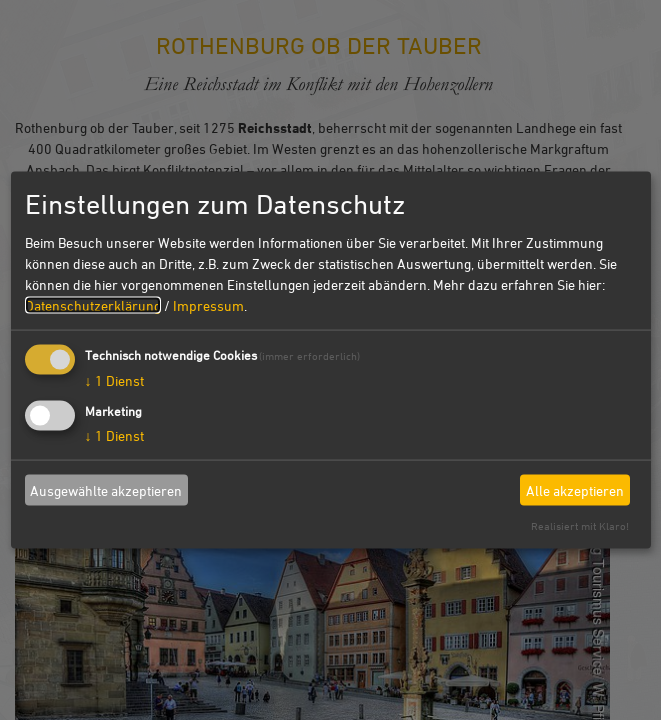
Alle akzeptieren (575, 489)
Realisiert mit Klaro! (580, 525)
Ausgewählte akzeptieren (106, 489)
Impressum (208, 305)
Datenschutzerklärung (93, 305)
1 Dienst (114, 380)
